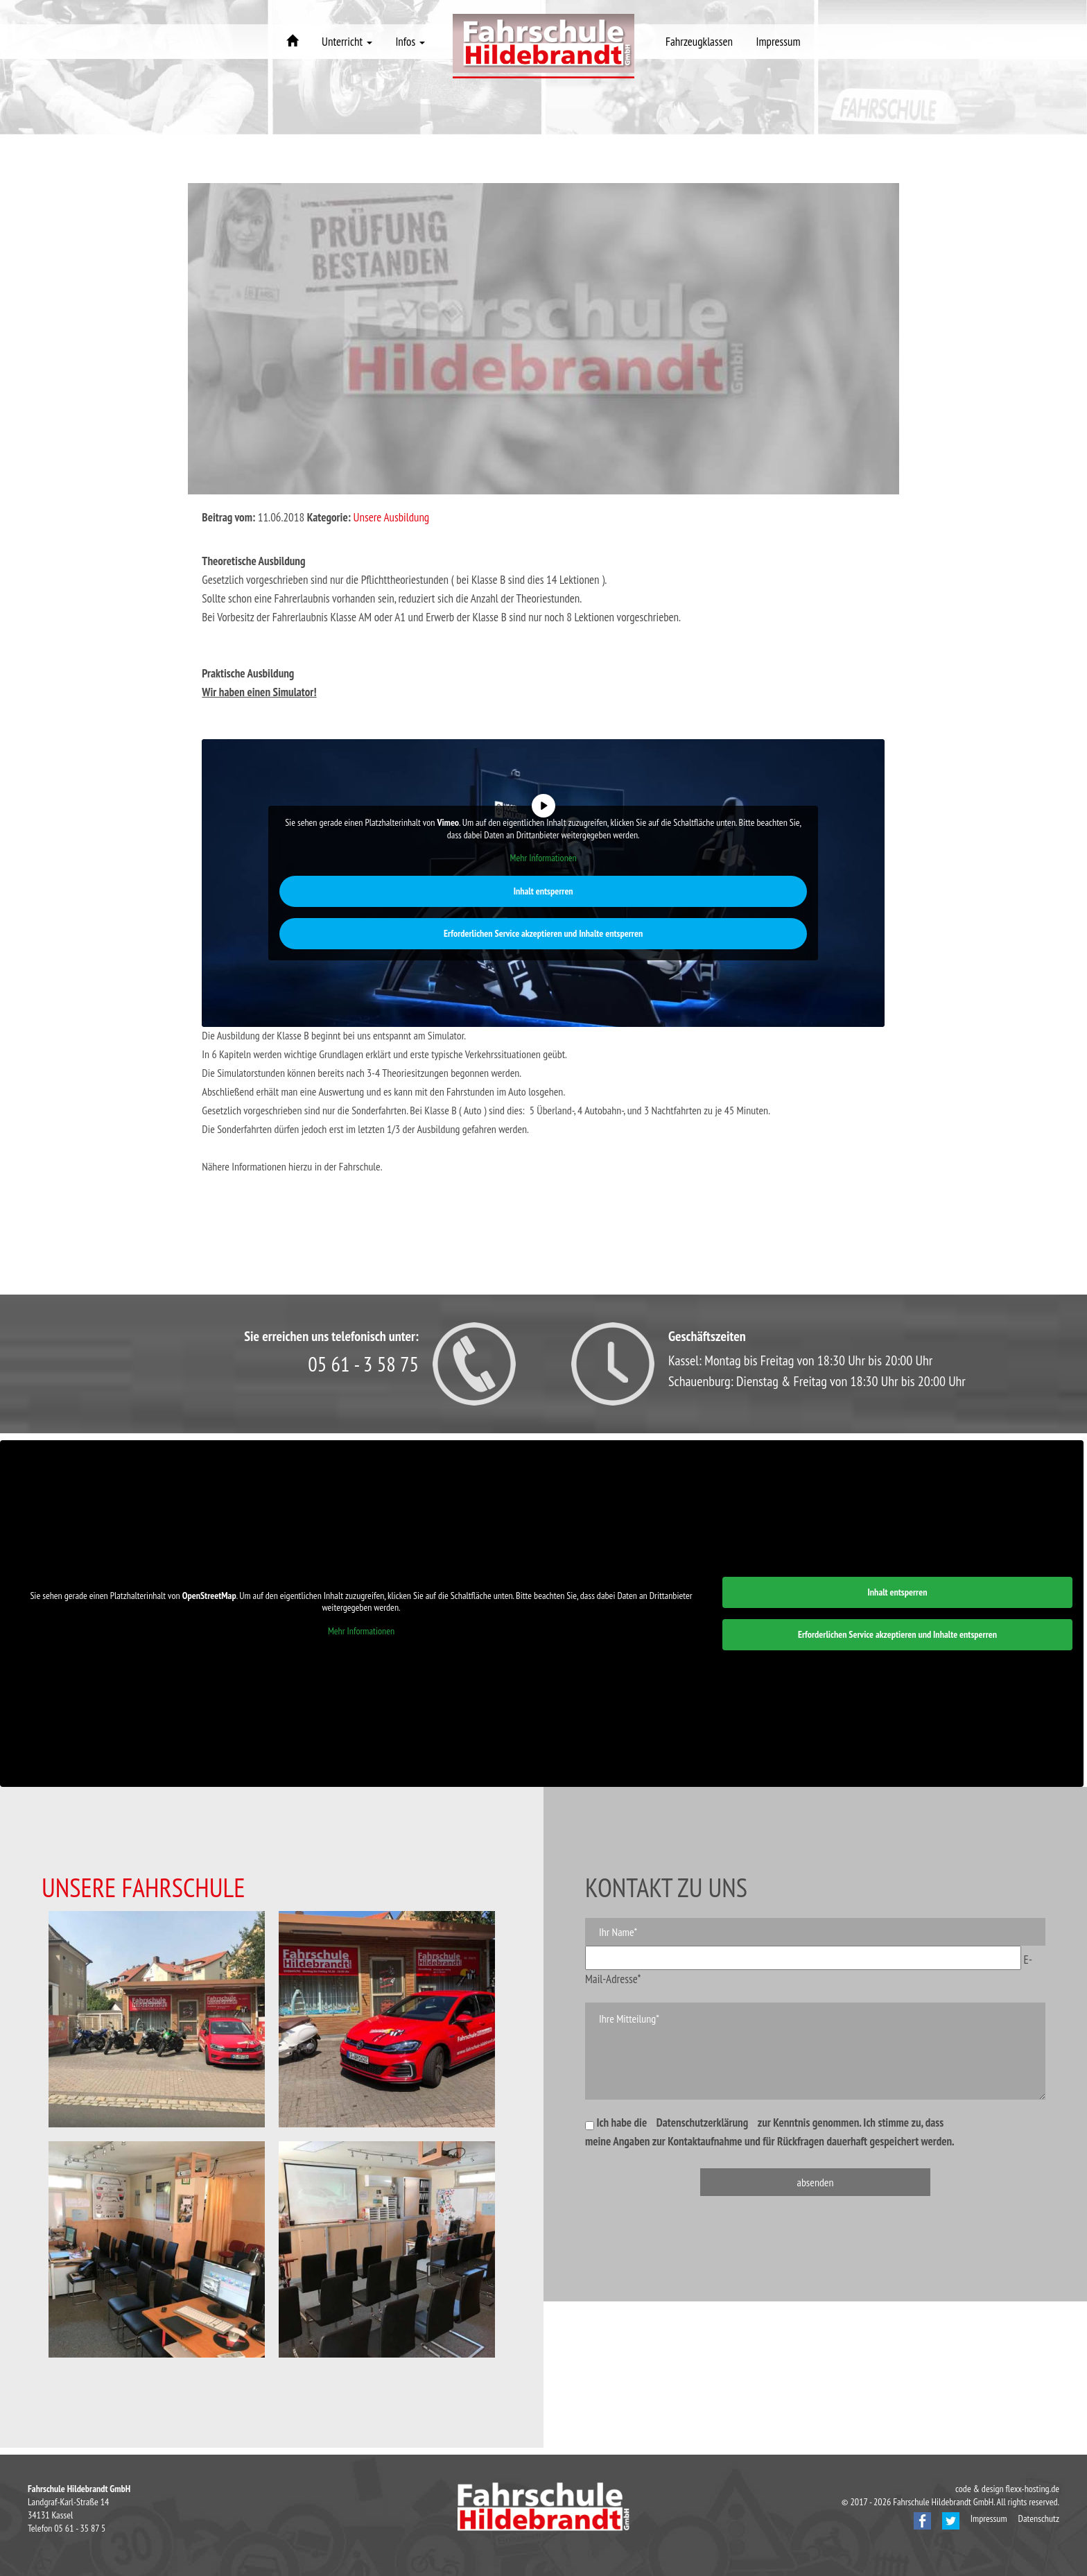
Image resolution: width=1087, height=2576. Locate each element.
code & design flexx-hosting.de (1007, 2488)
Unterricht (347, 41)
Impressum (778, 41)
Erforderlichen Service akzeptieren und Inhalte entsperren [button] (543, 932)
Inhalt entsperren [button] (543, 890)
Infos (409, 41)
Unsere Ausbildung (392, 517)
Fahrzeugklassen (699, 41)
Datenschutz (1038, 2518)
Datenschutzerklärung (702, 2122)
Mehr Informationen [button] (543, 858)
